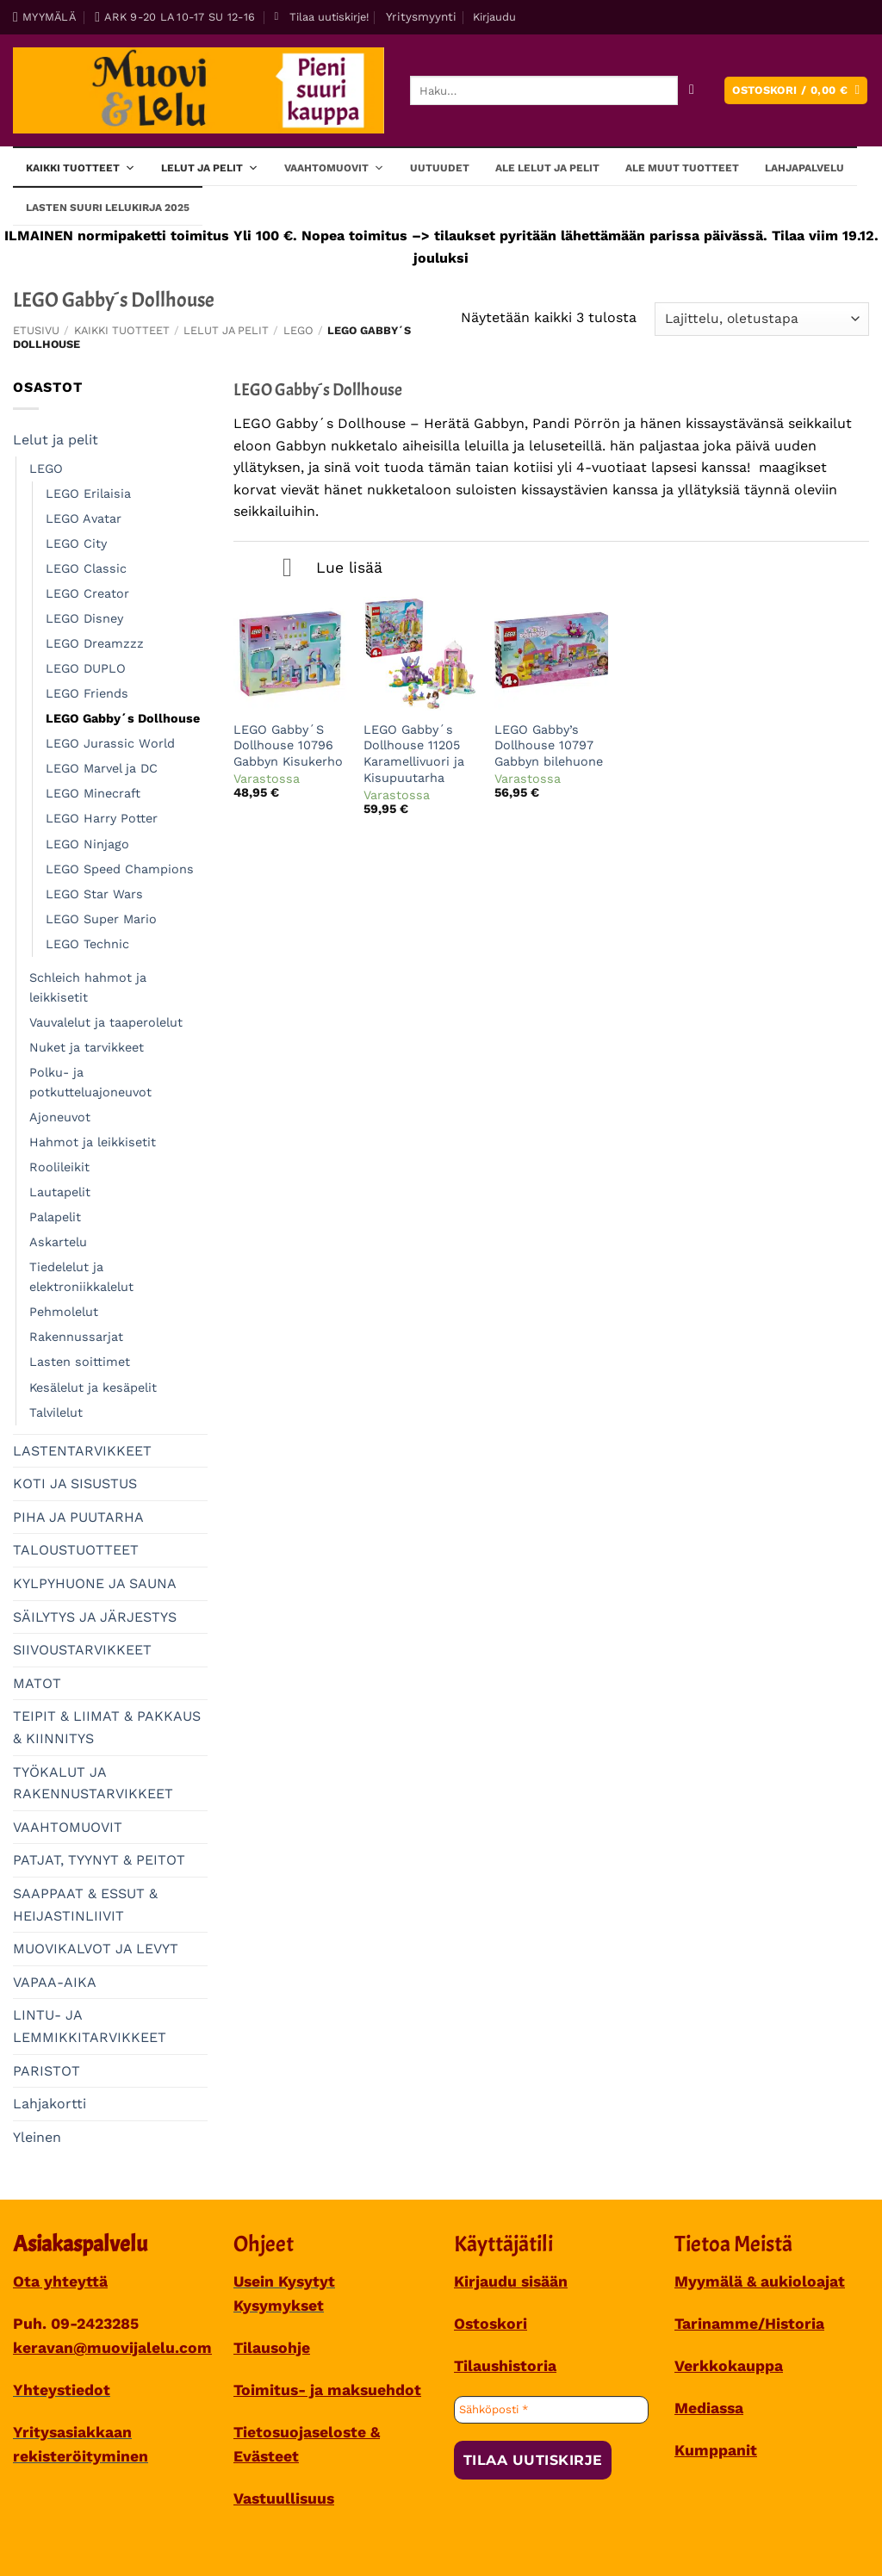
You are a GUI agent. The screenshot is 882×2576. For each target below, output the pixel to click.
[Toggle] (287, 568)
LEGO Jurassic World (110, 743)
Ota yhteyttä (60, 2281)
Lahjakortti (49, 2103)
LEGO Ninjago (87, 844)
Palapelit (55, 1217)
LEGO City (76, 543)
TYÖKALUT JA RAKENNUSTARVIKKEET (93, 1783)
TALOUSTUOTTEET (76, 1550)
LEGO (298, 330)
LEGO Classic (86, 568)
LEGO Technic (87, 944)
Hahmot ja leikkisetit (92, 1142)
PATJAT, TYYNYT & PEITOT (99, 1860)
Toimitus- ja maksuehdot (327, 2390)
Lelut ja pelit (209, 167)
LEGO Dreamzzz (95, 643)
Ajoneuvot (59, 1117)
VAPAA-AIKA (54, 1982)
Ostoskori (490, 2323)
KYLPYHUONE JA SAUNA (95, 1583)
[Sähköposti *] (551, 2410)
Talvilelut (56, 1412)
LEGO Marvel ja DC (102, 768)
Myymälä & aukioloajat (759, 2281)
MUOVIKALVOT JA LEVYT (95, 1948)
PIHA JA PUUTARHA (78, 1517)
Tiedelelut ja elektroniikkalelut (81, 1277)
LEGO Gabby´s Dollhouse (123, 718)
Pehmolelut (63, 1312)
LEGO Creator (87, 593)
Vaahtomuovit (334, 167)
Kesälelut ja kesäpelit (93, 1387)
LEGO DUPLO (86, 668)
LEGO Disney (84, 618)
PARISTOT (46, 2071)
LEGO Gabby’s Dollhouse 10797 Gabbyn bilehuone (548, 745)
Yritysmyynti (421, 16)
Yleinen (37, 2137)
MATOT (37, 1683)
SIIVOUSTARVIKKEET (82, 1650)
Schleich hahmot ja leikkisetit (87, 987)
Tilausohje (271, 2347)
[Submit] (692, 91)
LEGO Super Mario (101, 919)
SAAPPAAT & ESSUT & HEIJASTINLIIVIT (85, 1904)
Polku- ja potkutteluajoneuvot (90, 1082)
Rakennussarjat (76, 1337)
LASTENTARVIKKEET (82, 1451)
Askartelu (58, 1242)
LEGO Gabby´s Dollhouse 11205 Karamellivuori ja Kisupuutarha (413, 754)
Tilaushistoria (505, 2365)
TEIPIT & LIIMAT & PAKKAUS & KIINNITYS (107, 1727)
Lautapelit (59, 1192)
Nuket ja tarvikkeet (86, 1047)
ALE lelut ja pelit (547, 168)
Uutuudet (439, 168)
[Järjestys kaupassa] (762, 319)
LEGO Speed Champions (120, 869)
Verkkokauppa (728, 2365)
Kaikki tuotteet (80, 167)
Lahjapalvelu (804, 168)
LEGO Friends (87, 693)
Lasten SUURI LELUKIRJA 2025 (107, 208)
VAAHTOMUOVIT (67, 1827)
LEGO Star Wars (94, 894)
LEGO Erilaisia (88, 493)
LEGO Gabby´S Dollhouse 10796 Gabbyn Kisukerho (288, 745)
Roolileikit (59, 1167)
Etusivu (36, 330)
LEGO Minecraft (93, 793)
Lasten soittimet (79, 1362)
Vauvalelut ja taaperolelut (106, 1022)
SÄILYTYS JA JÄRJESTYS (95, 1617)
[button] (321, 17)
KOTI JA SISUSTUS (75, 1483)
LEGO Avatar (83, 518)
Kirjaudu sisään (511, 2281)
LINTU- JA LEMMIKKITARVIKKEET (89, 2026)
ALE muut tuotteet (682, 168)
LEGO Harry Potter (102, 818)
